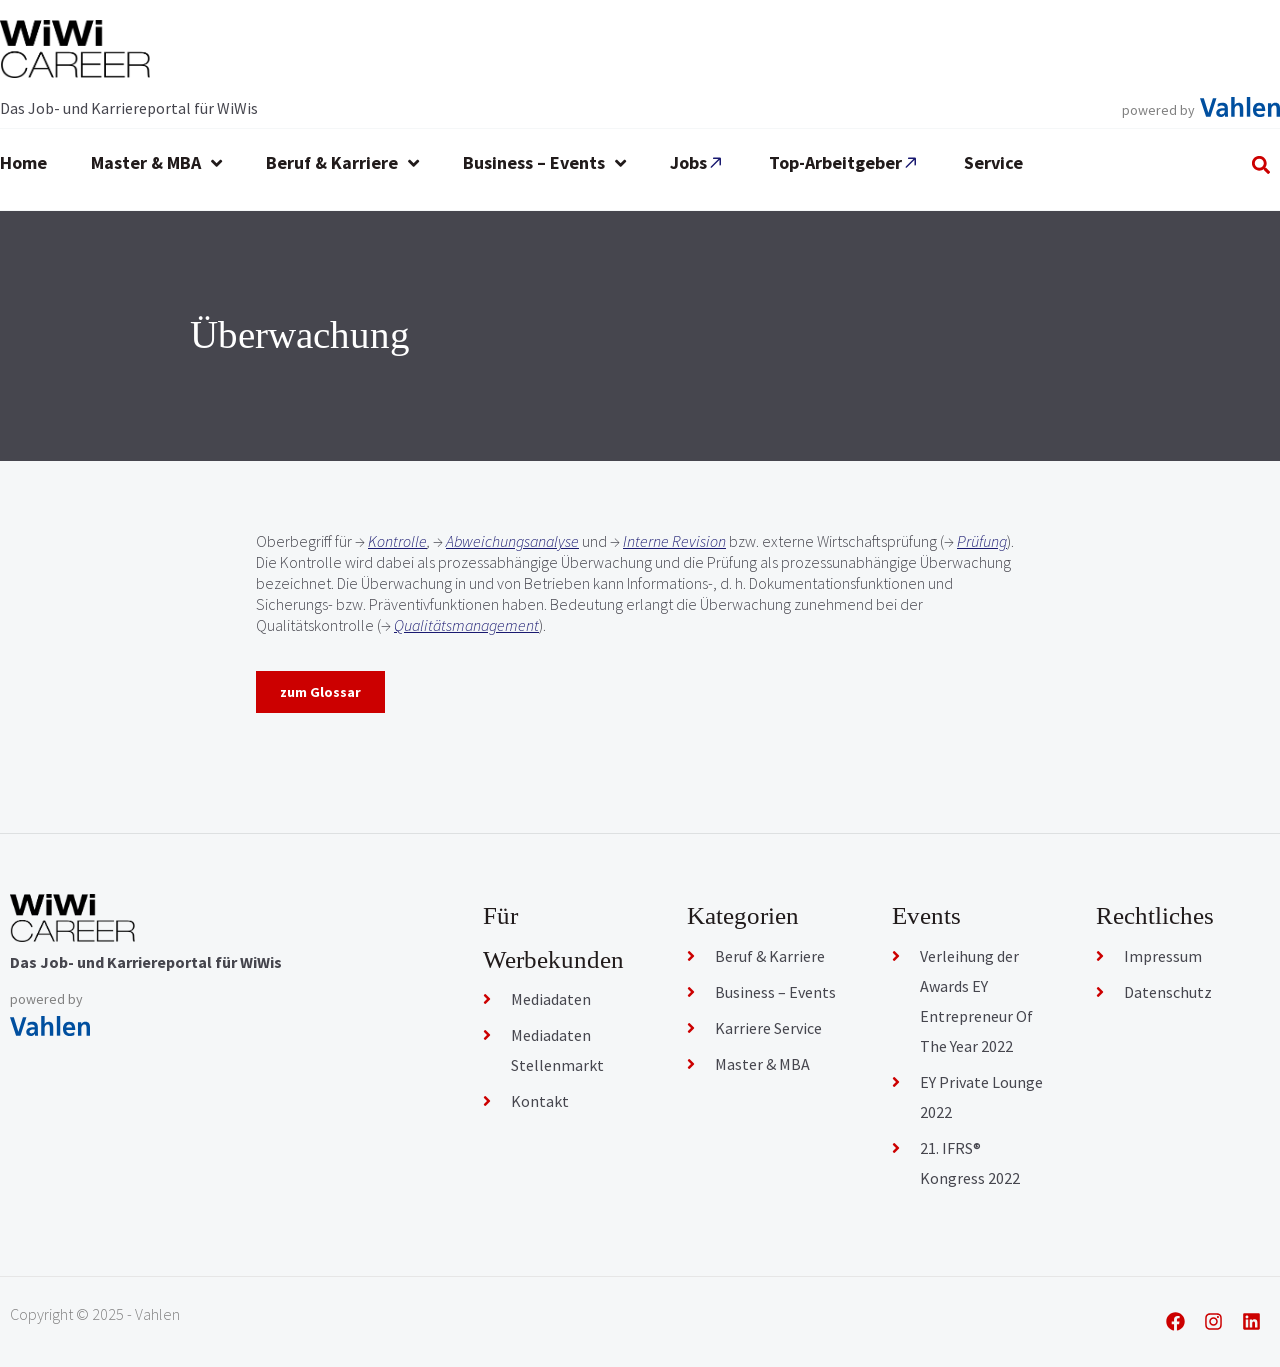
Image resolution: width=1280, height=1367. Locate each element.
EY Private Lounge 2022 (981, 1097)
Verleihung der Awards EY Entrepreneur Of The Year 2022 (976, 1001)
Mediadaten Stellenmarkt (557, 1050)
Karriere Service (768, 1028)
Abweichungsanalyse (512, 541)
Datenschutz (1168, 992)
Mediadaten (551, 999)
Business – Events (775, 992)
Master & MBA (762, 1064)
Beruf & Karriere (770, 956)
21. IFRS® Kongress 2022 (970, 1163)
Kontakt (540, 1101)
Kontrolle (397, 541)
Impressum (1163, 956)
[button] (1261, 164)
